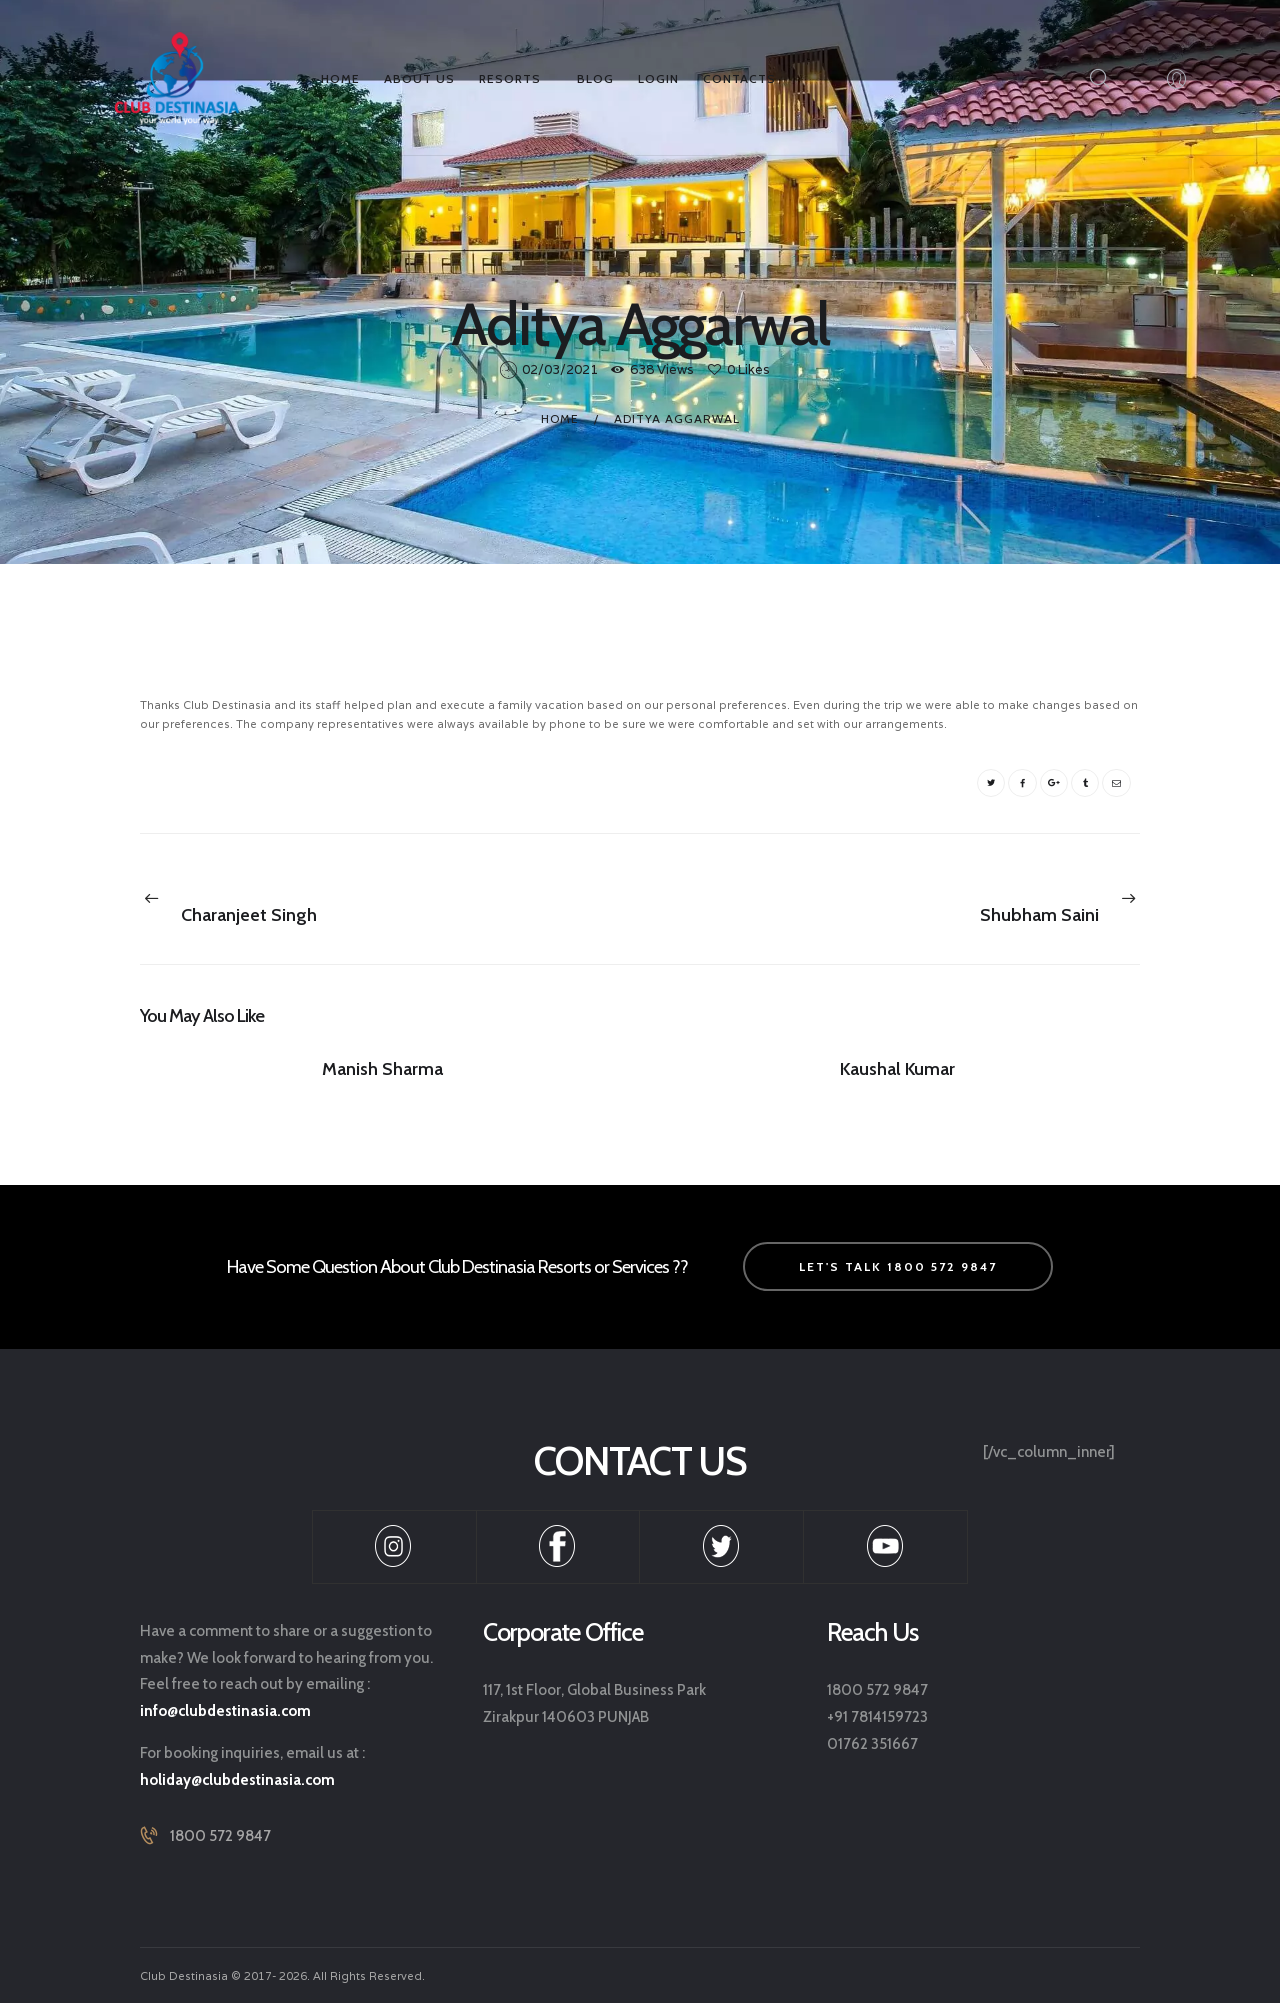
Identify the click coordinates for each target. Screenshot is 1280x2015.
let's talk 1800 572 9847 (898, 1278)
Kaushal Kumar (897, 1077)
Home (560, 416)
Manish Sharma (382, 1077)
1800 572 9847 (220, 1849)
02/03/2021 (560, 369)
